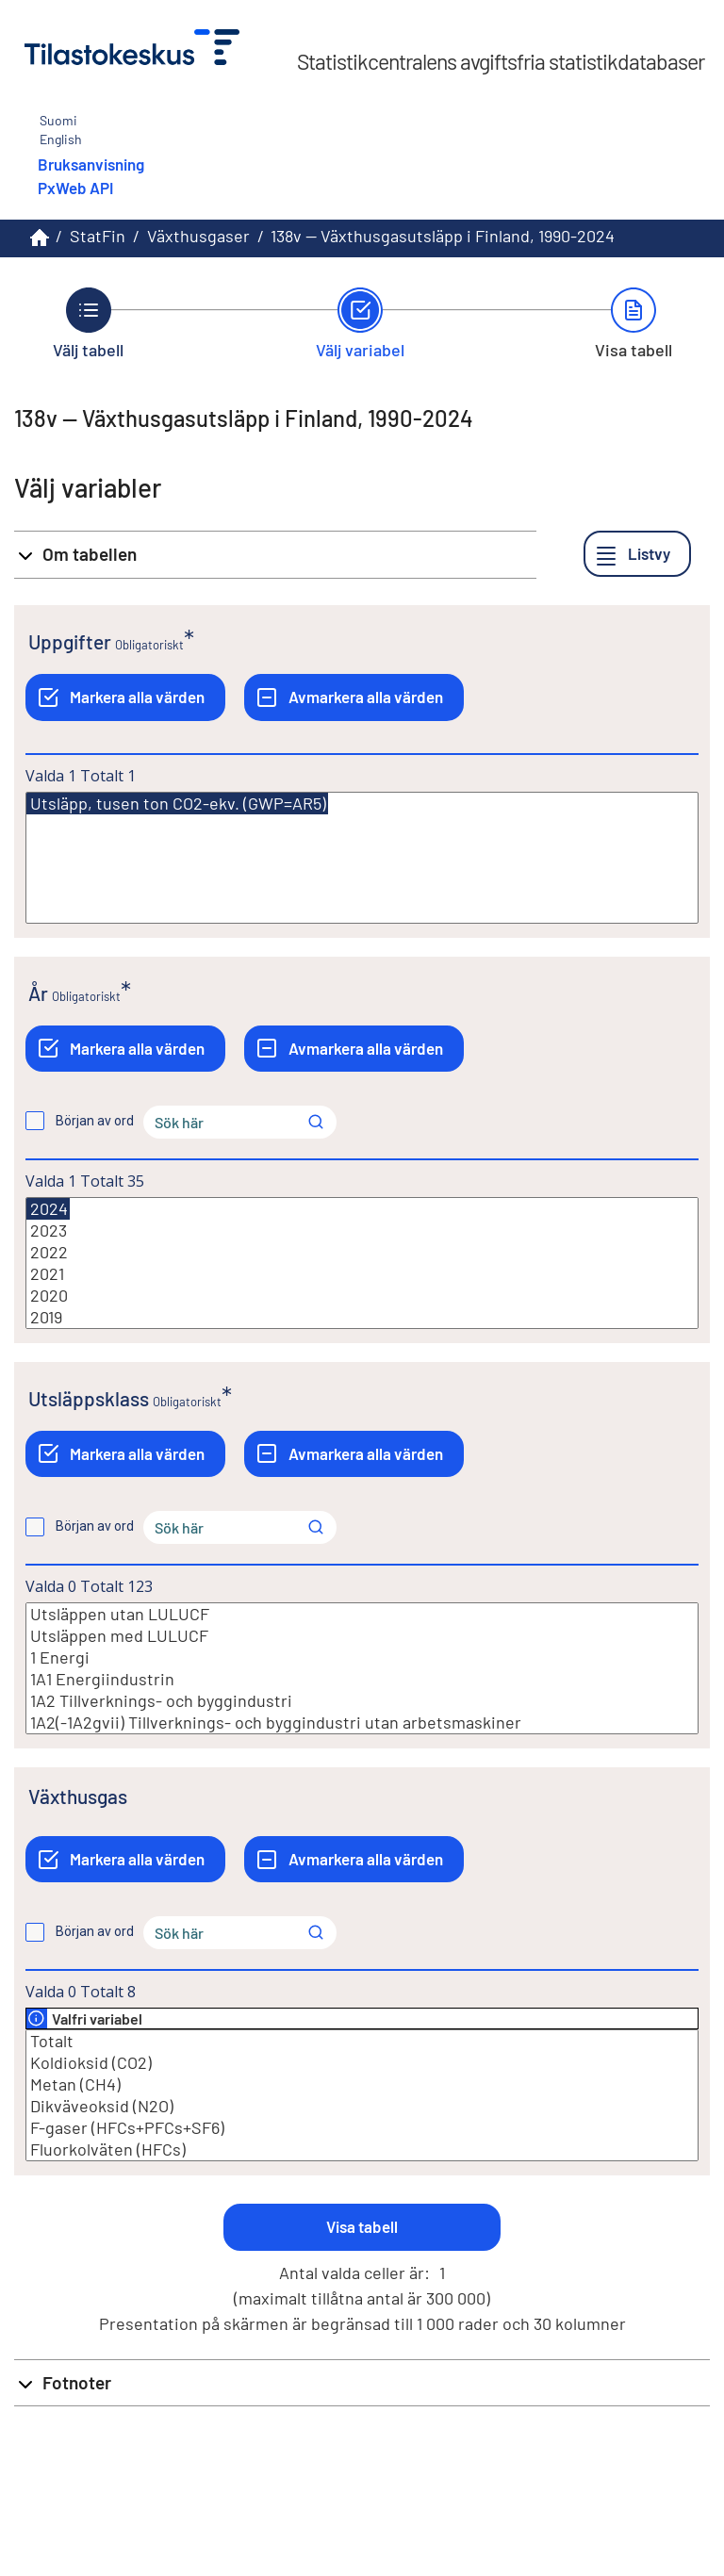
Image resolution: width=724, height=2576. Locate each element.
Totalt (362, 2041)
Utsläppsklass (88, 1398)
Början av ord (95, 1120)
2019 (362, 1317)
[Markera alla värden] (125, 697)
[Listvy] (637, 554)
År (38, 993)
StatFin (97, 235)
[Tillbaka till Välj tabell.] (88, 323)
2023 (362, 1230)
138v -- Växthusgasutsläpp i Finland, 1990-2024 (443, 235)
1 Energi (362, 1657)
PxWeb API (75, 187)
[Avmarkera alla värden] (354, 697)
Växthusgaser (198, 235)
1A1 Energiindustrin (362, 1679)
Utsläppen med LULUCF (362, 1636)
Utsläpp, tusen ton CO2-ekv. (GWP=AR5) (177, 803)
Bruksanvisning (91, 164)
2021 (362, 1274)
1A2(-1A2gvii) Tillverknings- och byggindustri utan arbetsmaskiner (362, 1722)
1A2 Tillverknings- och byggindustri (362, 1701)
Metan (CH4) (362, 2084)
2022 (362, 1252)
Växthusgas (77, 1796)
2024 (48, 1209)
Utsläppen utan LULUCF (362, 1614)
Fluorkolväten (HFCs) (362, 2149)
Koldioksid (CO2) (362, 2063)
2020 (362, 1295)
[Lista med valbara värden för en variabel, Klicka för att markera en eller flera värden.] (362, 858)
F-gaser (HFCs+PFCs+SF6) (362, 2128)
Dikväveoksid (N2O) (362, 2106)
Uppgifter (69, 641)
